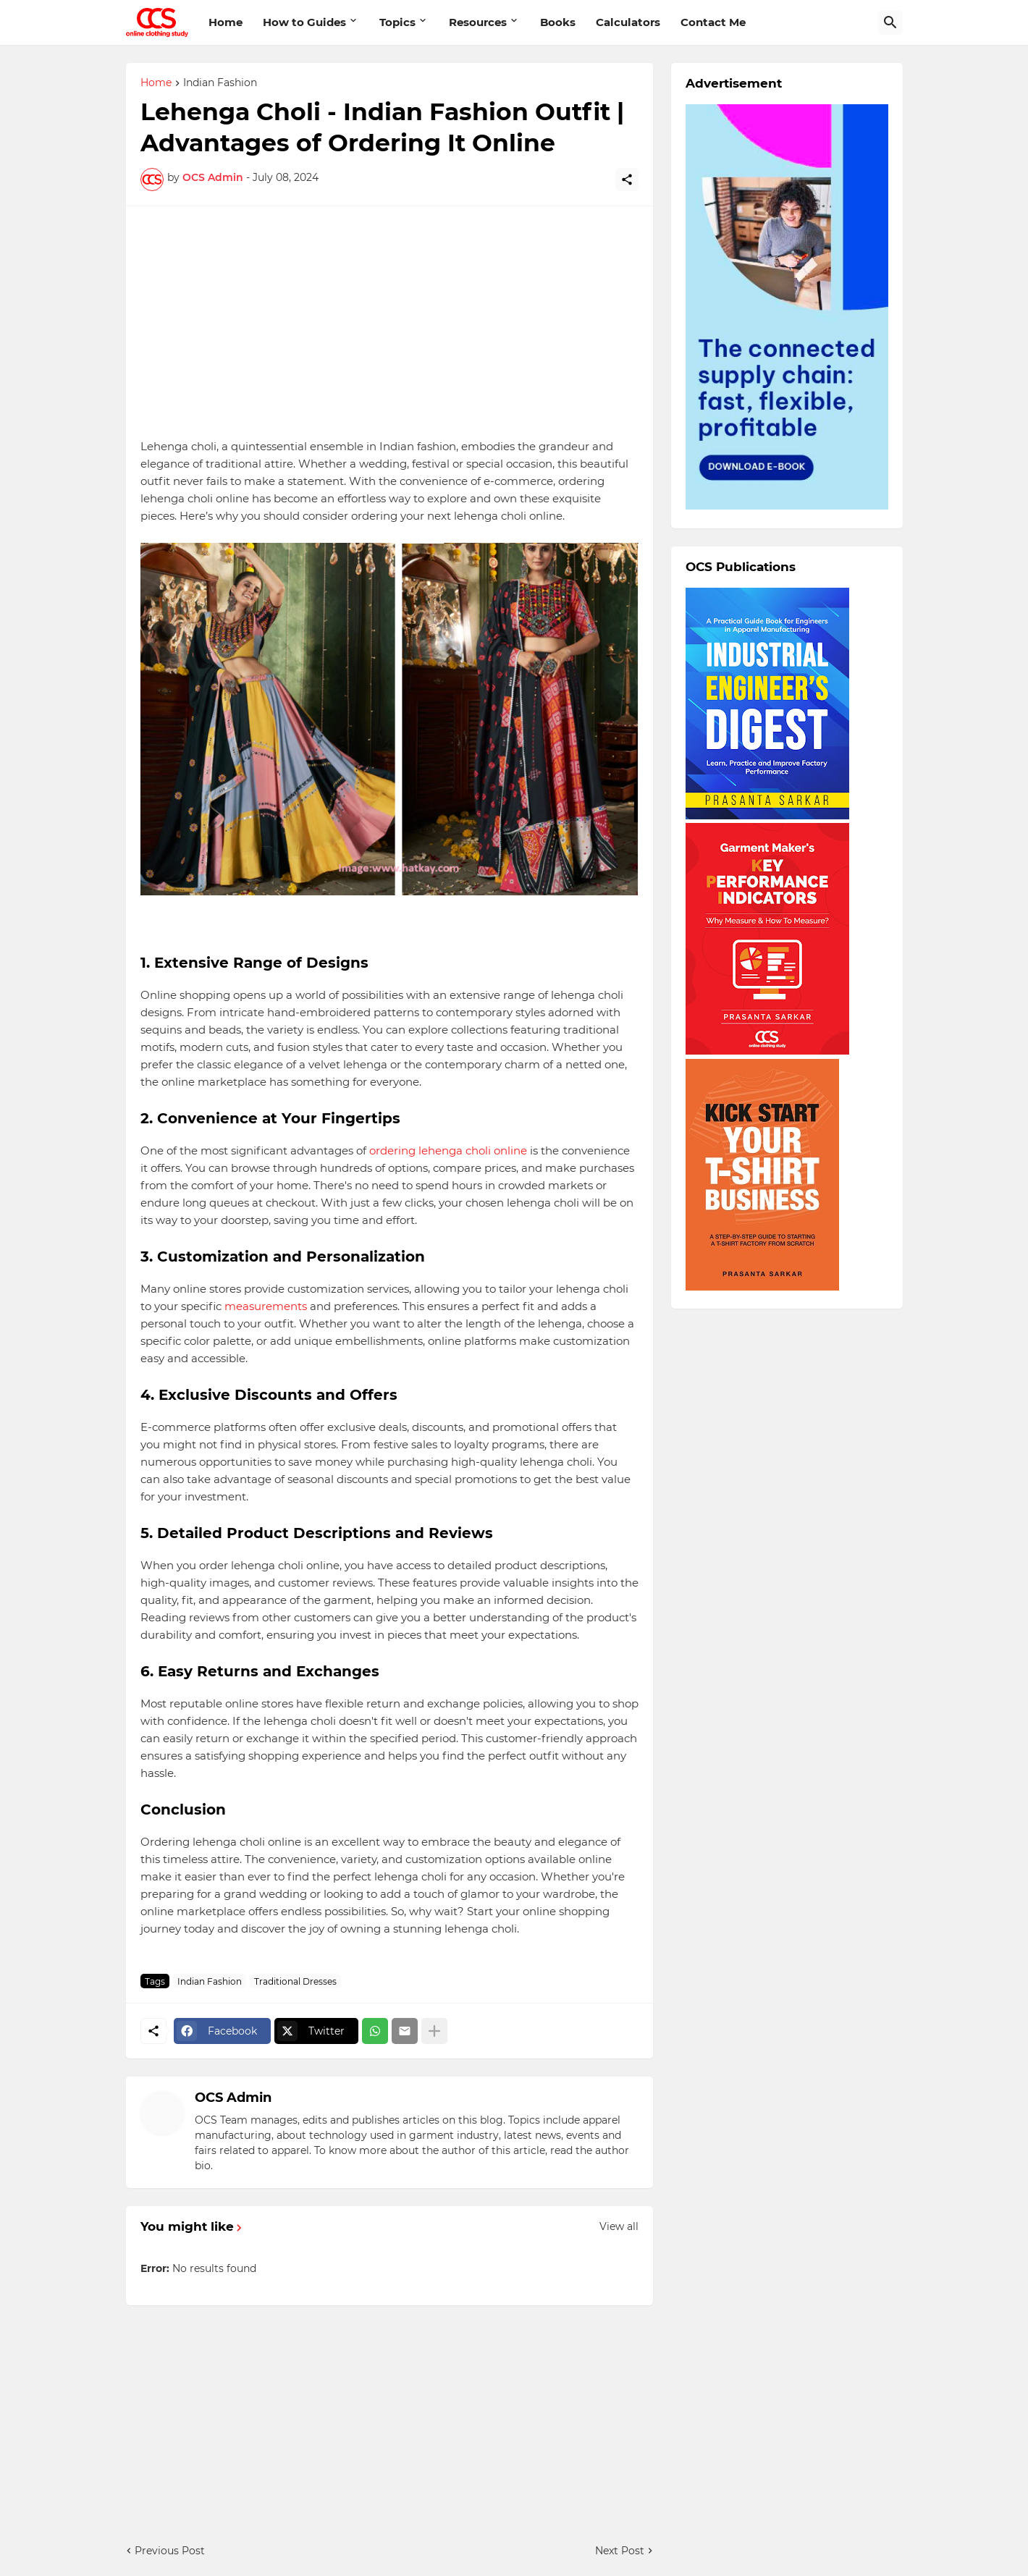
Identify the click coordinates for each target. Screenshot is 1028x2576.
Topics (397, 22)
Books (558, 22)
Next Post (619, 2550)
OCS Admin (233, 2098)
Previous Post (170, 2550)
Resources (478, 22)
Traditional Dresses (295, 1981)
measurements (265, 1306)
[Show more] (434, 2031)
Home (225, 22)
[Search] (890, 22)
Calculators (628, 22)
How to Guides (304, 22)
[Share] (627, 179)
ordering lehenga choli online (448, 1150)
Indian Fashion (220, 83)
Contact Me (713, 22)
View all (619, 2226)
